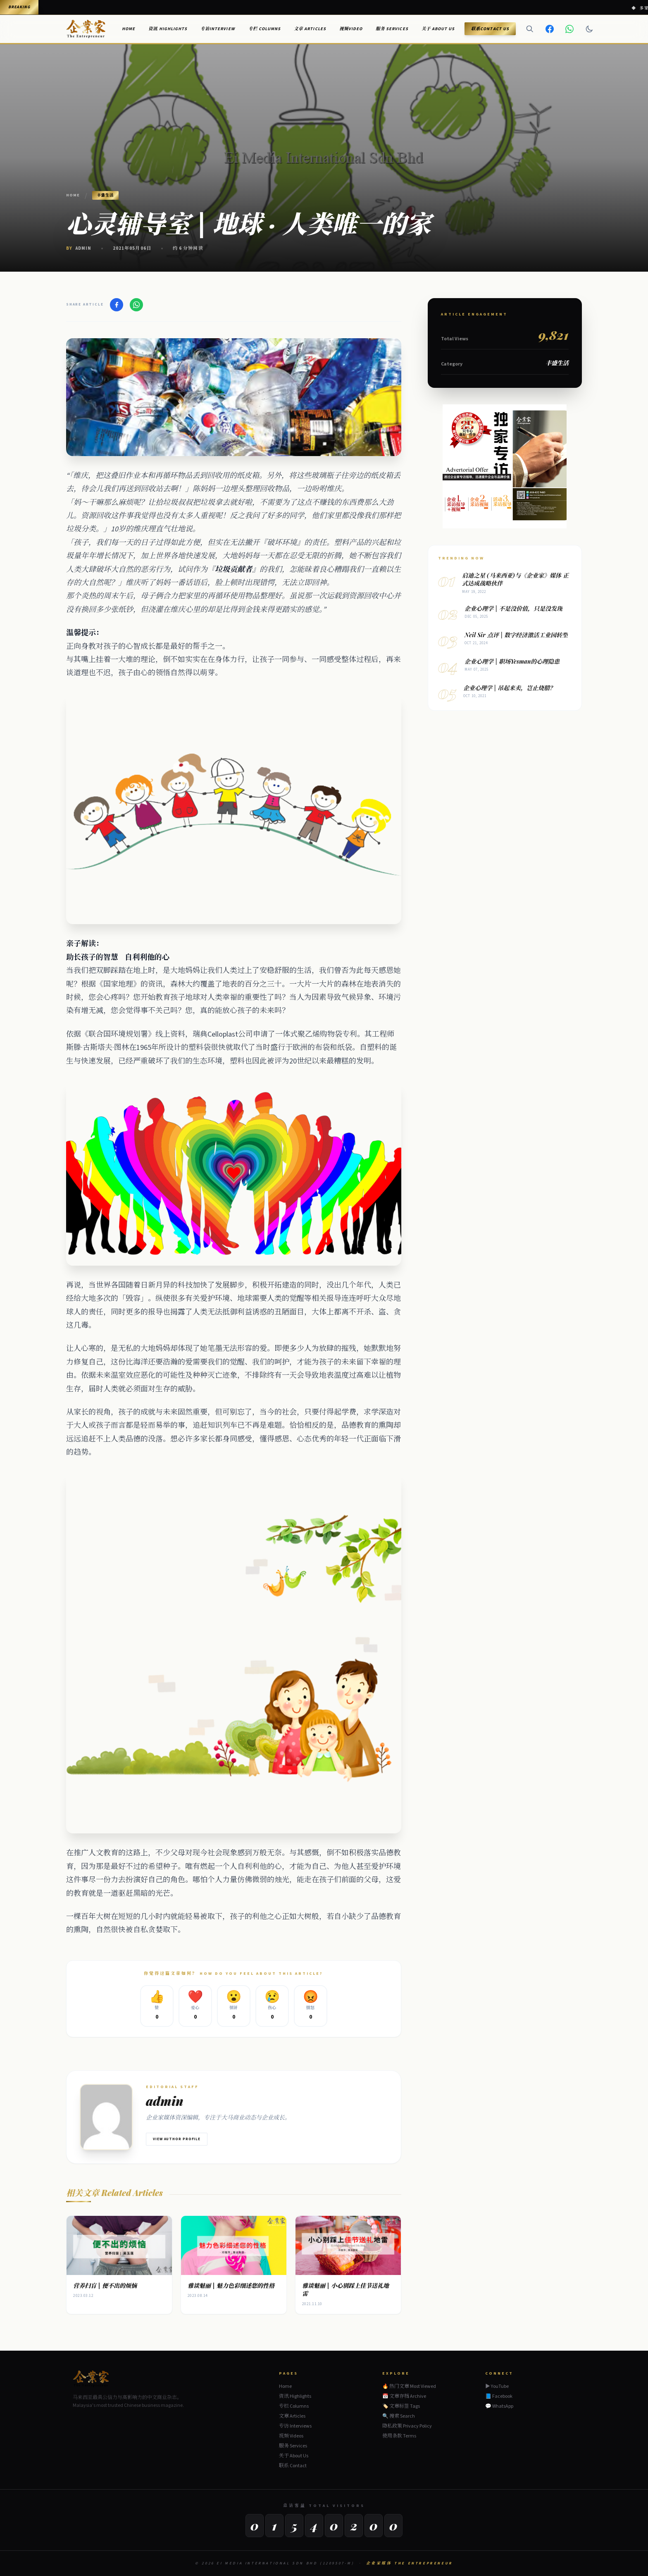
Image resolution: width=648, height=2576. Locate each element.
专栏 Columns (264, 29)
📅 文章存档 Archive (404, 2396)
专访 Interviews (295, 2426)
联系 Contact (293, 2465)
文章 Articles (310, 29)
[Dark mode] (589, 29)
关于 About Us (438, 29)
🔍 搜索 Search (398, 2416)
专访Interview (217, 29)
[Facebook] (549, 29)
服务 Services (392, 29)
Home (128, 29)
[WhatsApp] (569, 29)
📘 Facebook (498, 2396)
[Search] (529, 29)
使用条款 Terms (399, 2436)
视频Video (350, 29)
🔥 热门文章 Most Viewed (409, 2386)
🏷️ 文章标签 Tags (401, 2406)
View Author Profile (176, 2139)
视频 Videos (291, 2436)
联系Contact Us (490, 29)
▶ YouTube (497, 2386)
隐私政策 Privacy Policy (407, 2426)
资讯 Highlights (167, 29)
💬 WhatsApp (499, 2406)
